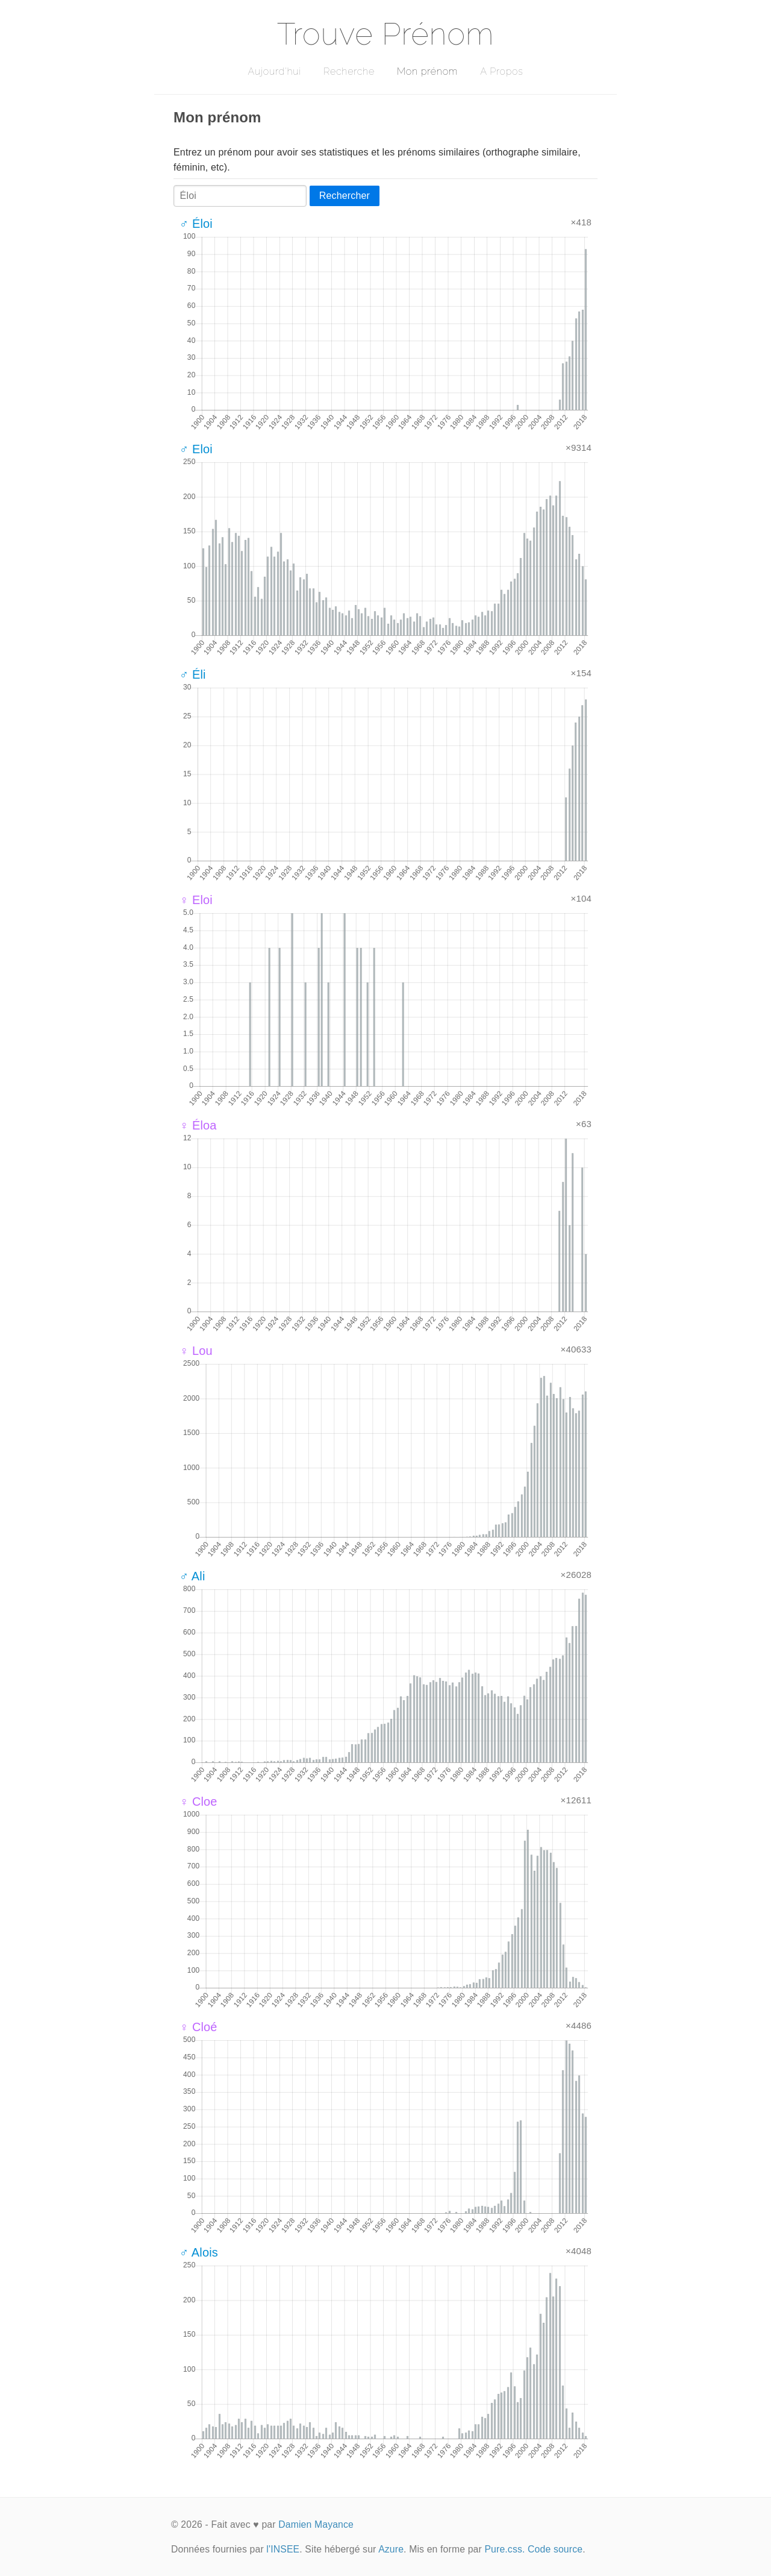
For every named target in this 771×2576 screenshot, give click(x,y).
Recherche (349, 71)
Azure (391, 2549)
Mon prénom (427, 71)
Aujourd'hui (274, 71)
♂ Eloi (196, 449)
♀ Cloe (198, 1801)
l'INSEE (282, 2549)
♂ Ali (192, 1576)
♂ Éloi (196, 223)
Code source (555, 2549)
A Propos (501, 71)
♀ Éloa (198, 1125)
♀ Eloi (196, 899)
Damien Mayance (316, 2524)
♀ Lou (196, 1350)
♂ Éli (192, 674)
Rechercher (344, 195)
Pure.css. (504, 2549)
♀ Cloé (198, 2027)
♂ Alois (198, 2252)
